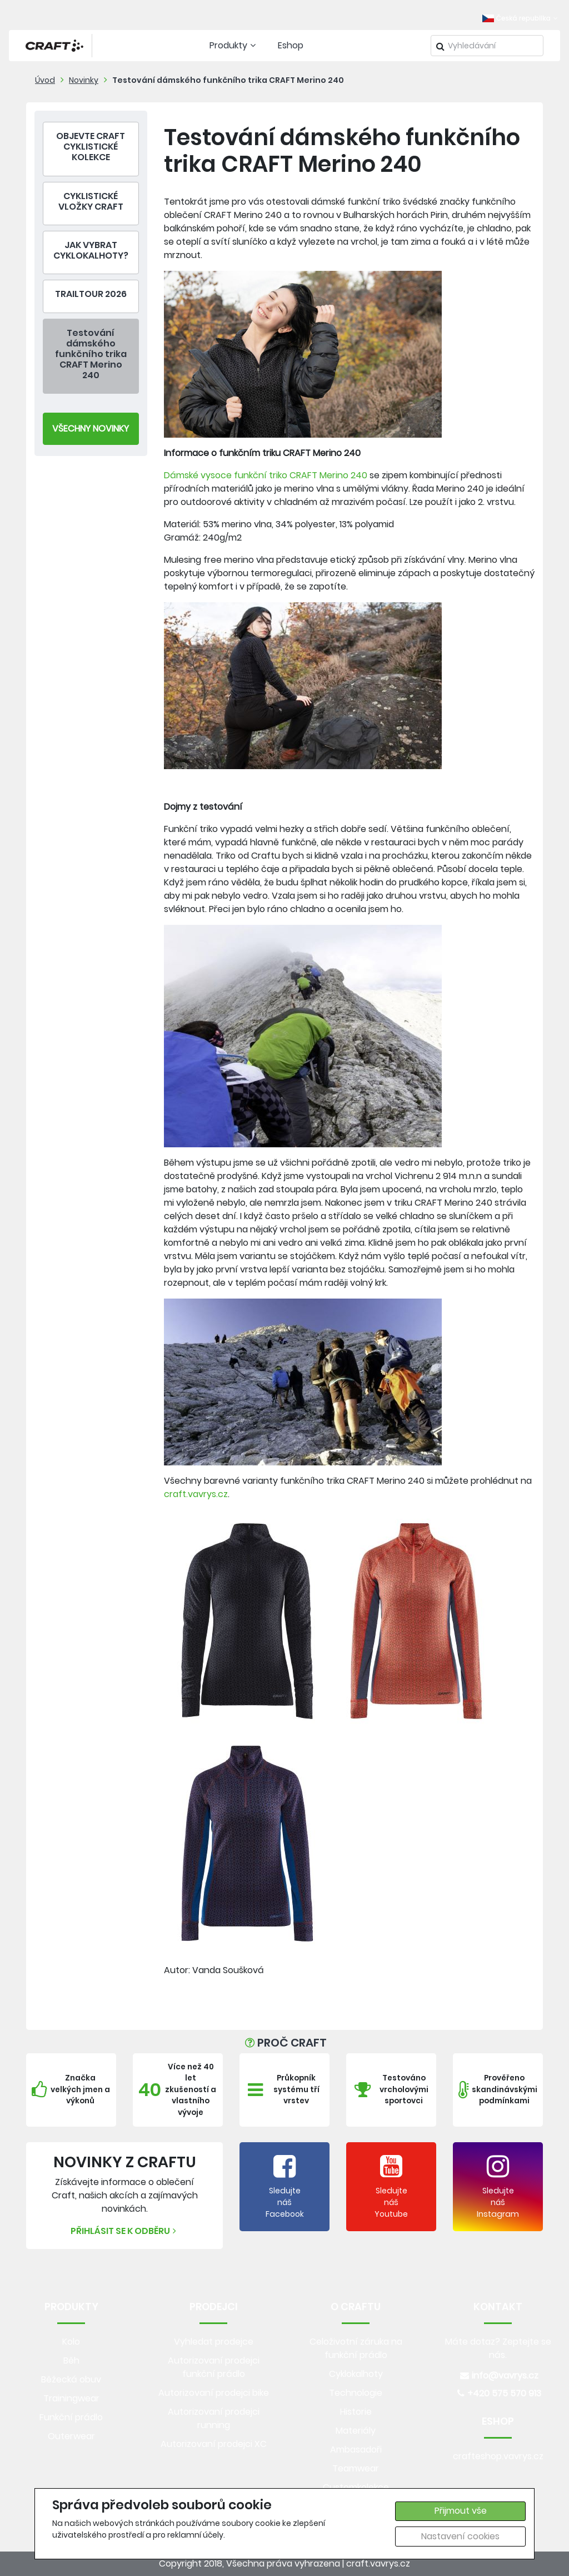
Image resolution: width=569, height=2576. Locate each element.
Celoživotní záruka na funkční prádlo (356, 2348)
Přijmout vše (461, 2510)
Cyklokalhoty (356, 2373)
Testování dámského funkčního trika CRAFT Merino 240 (228, 80)
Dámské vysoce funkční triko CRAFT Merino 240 (265, 475)
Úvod (45, 80)
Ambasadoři (356, 2449)
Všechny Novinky (90, 428)
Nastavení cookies (460, 2536)
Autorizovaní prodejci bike (213, 2392)
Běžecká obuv (71, 2379)
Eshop (290, 45)
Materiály (356, 2430)
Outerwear (71, 2436)
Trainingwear (71, 2398)
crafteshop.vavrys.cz (498, 2456)
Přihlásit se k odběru (125, 2231)
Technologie (355, 2392)
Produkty (233, 45)
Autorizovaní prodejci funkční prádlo (213, 2367)
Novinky (83, 80)
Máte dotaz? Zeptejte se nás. (498, 2348)
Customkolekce (356, 2487)
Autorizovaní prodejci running (213, 2418)
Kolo (71, 2341)
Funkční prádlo (71, 2417)
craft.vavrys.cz (196, 1494)
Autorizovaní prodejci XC (214, 2444)
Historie (356, 2411)
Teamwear (355, 2468)
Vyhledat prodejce (213, 2341)
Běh (71, 2360)
